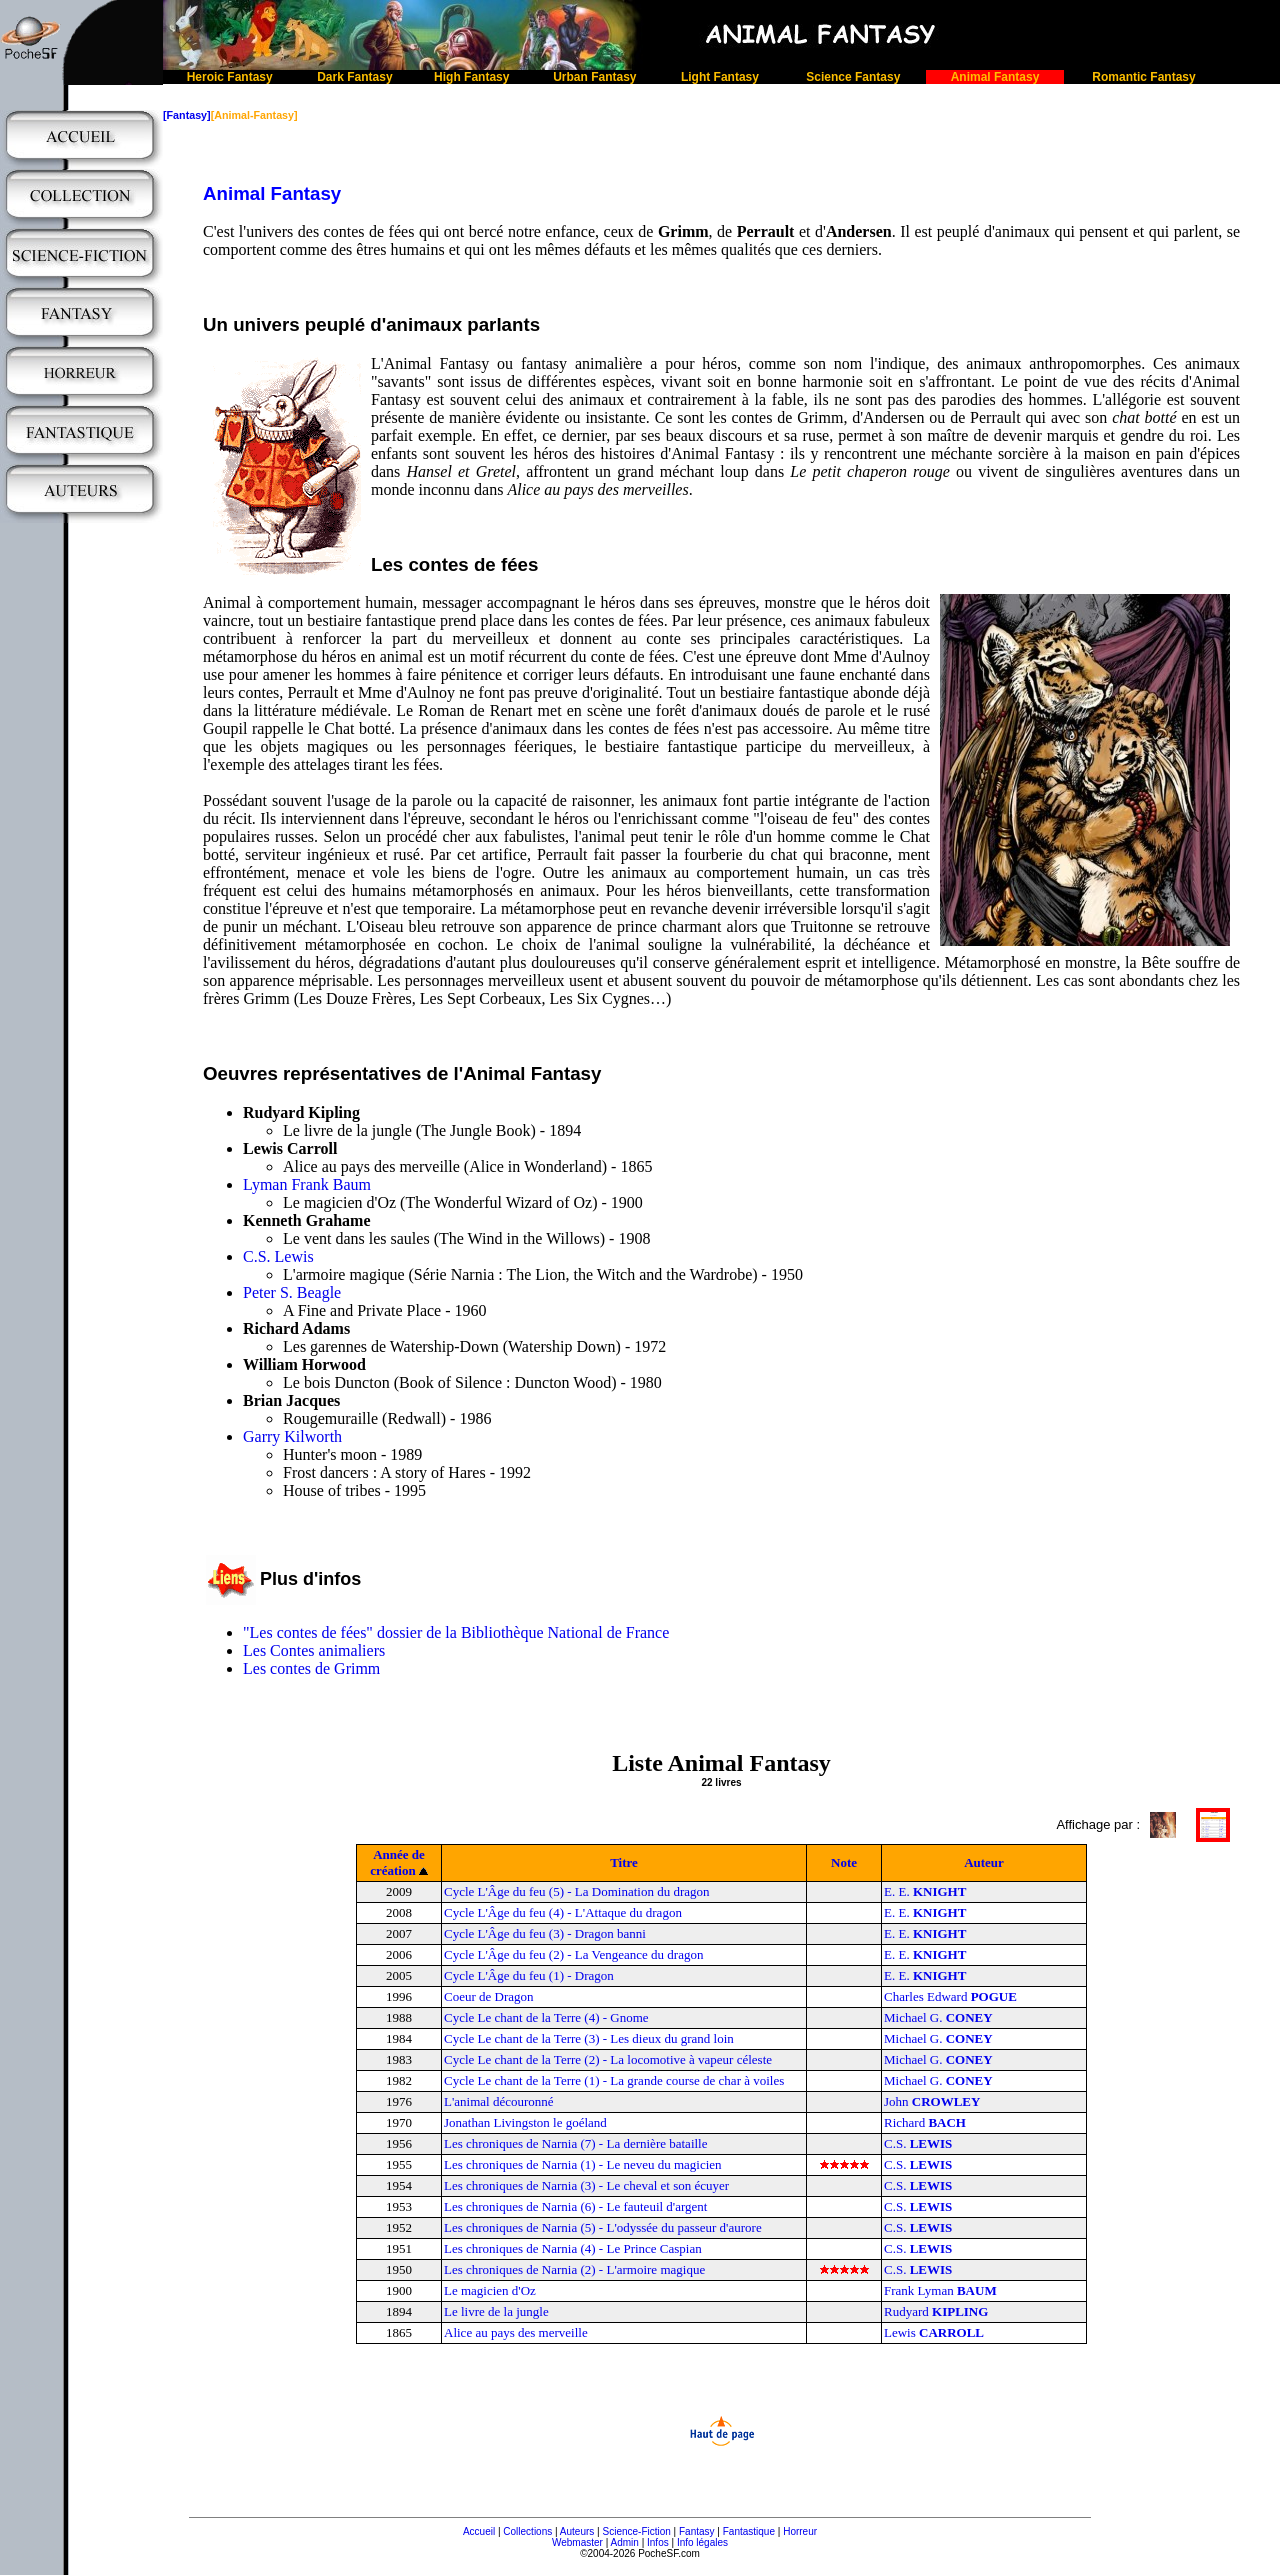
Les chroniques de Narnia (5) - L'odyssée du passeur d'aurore (603, 2227)
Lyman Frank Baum (307, 1184)
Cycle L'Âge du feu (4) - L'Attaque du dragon (563, 1912)
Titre (624, 1862)
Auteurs (577, 2531)
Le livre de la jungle (496, 2311)
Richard (925, 2122)
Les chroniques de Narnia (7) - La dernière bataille (576, 2143)
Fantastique (749, 2531)
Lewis (934, 2332)
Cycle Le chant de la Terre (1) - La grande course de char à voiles (614, 2080)
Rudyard (936, 2311)
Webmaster (577, 2542)
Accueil (479, 2531)
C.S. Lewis (278, 1256)
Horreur (800, 2531)
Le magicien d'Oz (490, 2290)
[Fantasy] (187, 115)
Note (844, 1862)
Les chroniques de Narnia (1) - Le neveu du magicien (583, 2164)
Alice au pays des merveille (516, 2332)
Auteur (984, 1862)
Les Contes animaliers (314, 1650)
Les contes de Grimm (311, 1668)
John (932, 2101)
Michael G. (938, 2017)
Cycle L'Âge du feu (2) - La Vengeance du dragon (573, 1954)
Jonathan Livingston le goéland (525, 2122)
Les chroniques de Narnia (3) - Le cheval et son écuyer (586, 2185)
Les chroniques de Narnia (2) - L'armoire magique (574, 2269)
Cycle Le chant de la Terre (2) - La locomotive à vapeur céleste (608, 2059)
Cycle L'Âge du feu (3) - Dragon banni (545, 1933)
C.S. (918, 2143)
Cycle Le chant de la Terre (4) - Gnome (546, 2017)
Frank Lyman (940, 2290)
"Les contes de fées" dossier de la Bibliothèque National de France (456, 1632)
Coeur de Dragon (489, 1996)
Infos (658, 2542)
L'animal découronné (499, 2101)
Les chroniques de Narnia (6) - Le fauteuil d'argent (575, 2206)
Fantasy (697, 2531)
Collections (527, 2531)
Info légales (702, 2542)
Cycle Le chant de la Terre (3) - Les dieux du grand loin (589, 2038)
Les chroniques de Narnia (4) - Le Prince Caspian (573, 2248)
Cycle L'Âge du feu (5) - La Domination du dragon (577, 1891)
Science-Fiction (636, 2531)
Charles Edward (950, 1996)
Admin (625, 2542)
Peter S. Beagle (292, 1292)
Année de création (397, 1862)
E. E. (925, 1891)
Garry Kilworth (292, 1436)
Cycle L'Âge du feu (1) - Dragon (529, 1975)
